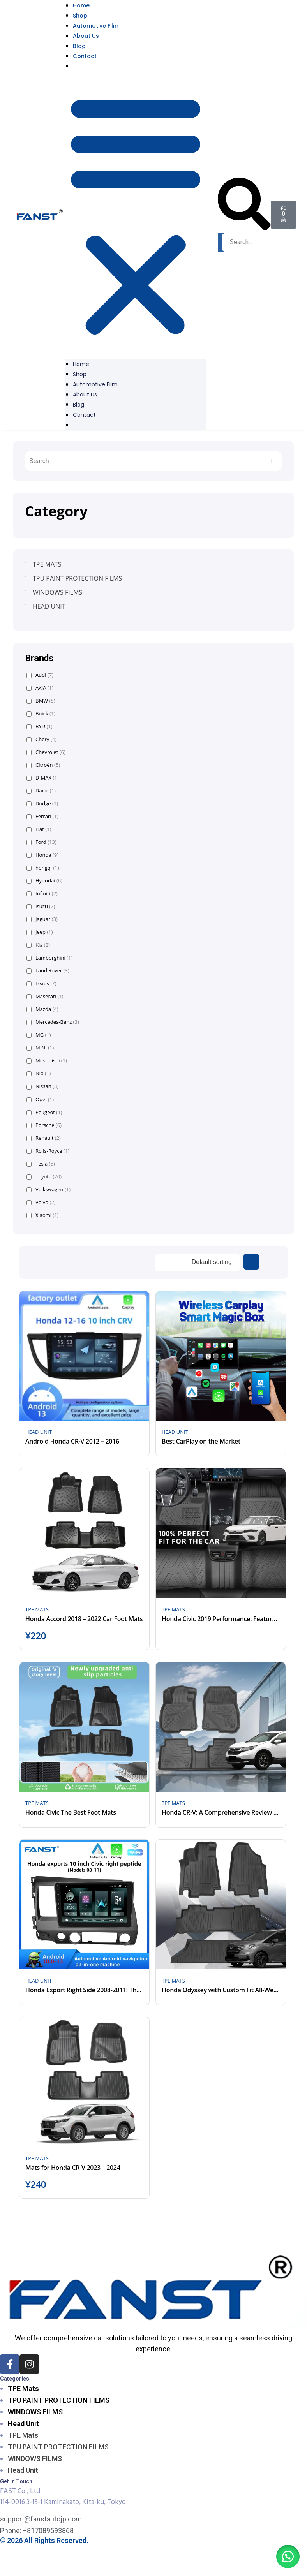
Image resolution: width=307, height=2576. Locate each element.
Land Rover (47, 970)
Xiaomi (42, 1215)
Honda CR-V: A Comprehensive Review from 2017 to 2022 (221, 1812)
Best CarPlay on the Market (201, 1441)
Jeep (39, 932)
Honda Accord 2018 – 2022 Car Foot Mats (84, 1619)
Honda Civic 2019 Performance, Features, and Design (221, 1619)
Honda (42, 855)
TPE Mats (23, 2388)
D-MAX (42, 778)
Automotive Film (95, 26)
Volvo (41, 1202)
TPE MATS (37, 1609)
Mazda (42, 1009)
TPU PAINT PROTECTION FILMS (58, 2400)
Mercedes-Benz (52, 1022)
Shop (80, 15)
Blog (79, 46)
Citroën (43, 765)
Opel (40, 1099)
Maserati (44, 996)
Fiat (38, 829)
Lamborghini (49, 957)
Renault (43, 1138)
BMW (40, 700)
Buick (40, 713)
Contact (85, 56)
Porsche (44, 1125)
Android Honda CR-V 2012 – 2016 (72, 1441)
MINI (40, 1047)
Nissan (42, 1086)
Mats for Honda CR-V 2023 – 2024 (72, 2167)
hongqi (42, 868)
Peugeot (44, 1112)
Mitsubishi (46, 1060)
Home (81, 364)
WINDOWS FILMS (35, 2412)
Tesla (40, 1163)
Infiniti (42, 893)
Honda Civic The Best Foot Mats (70, 1812)
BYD (39, 726)
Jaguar (42, 919)
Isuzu (40, 906)
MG (38, 1035)
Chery (41, 739)
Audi (39, 675)
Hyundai (44, 880)
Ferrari (42, 816)
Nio (38, 1073)
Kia (38, 945)
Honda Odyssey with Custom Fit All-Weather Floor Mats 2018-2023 (221, 1990)
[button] (135, 215)
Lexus (41, 983)
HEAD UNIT (38, 1431)
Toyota (44, 1176)
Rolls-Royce (47, 1151)
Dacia (41, 790)
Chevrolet (45, 752)
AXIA (39, 688)
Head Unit (23, 2423)
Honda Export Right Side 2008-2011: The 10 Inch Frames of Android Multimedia (84, 1990)
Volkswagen (48, 1189)
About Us (86, 36)
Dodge (42, 803)
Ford (41, 842)
